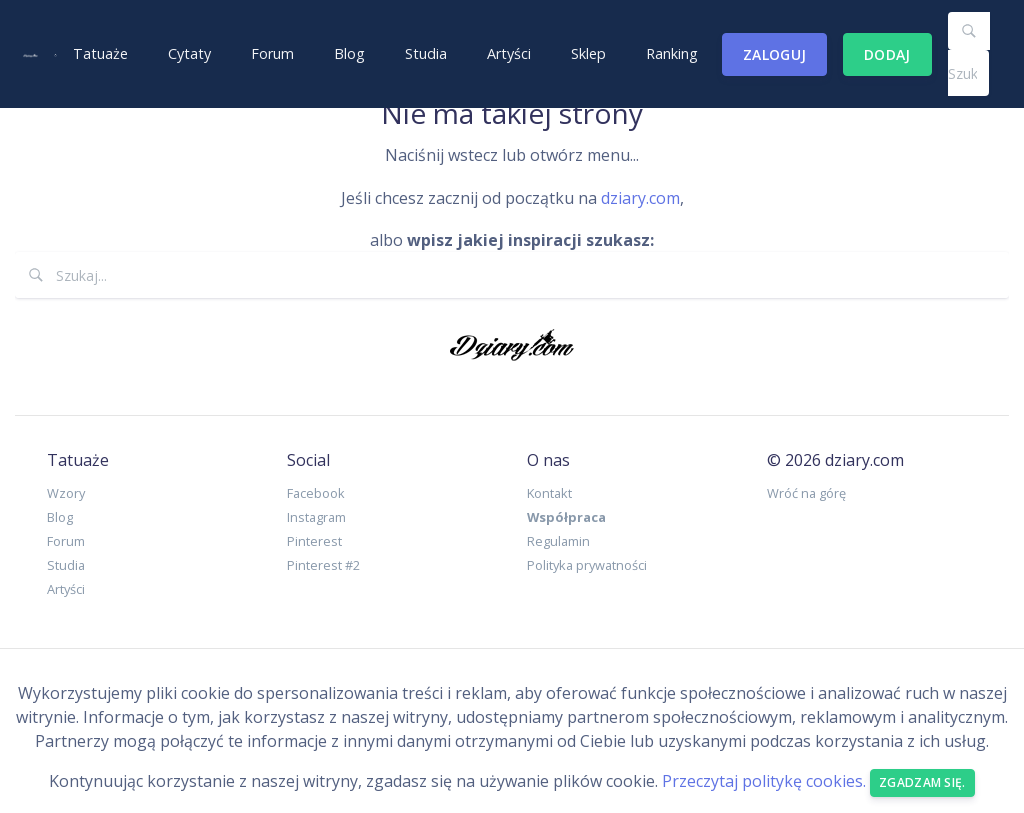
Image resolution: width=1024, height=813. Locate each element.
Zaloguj (774, 54)
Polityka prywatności (587, 565)
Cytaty (189, 53)
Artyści (509, 53)
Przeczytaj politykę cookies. (764, 781)
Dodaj (887, 54)
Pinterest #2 (323, 565)
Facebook (316, 493)
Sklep (588, 53)
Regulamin (558, 541)
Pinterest (314, 541)
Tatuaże (100, 53)
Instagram (316, 517)
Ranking (672, 53)
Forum (272, 53)
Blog (349, 53)
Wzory (66, 493)
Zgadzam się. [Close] (922, 782)
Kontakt (549, 493)
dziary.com (640, 198)
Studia (426, 53)
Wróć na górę (806, 493)
